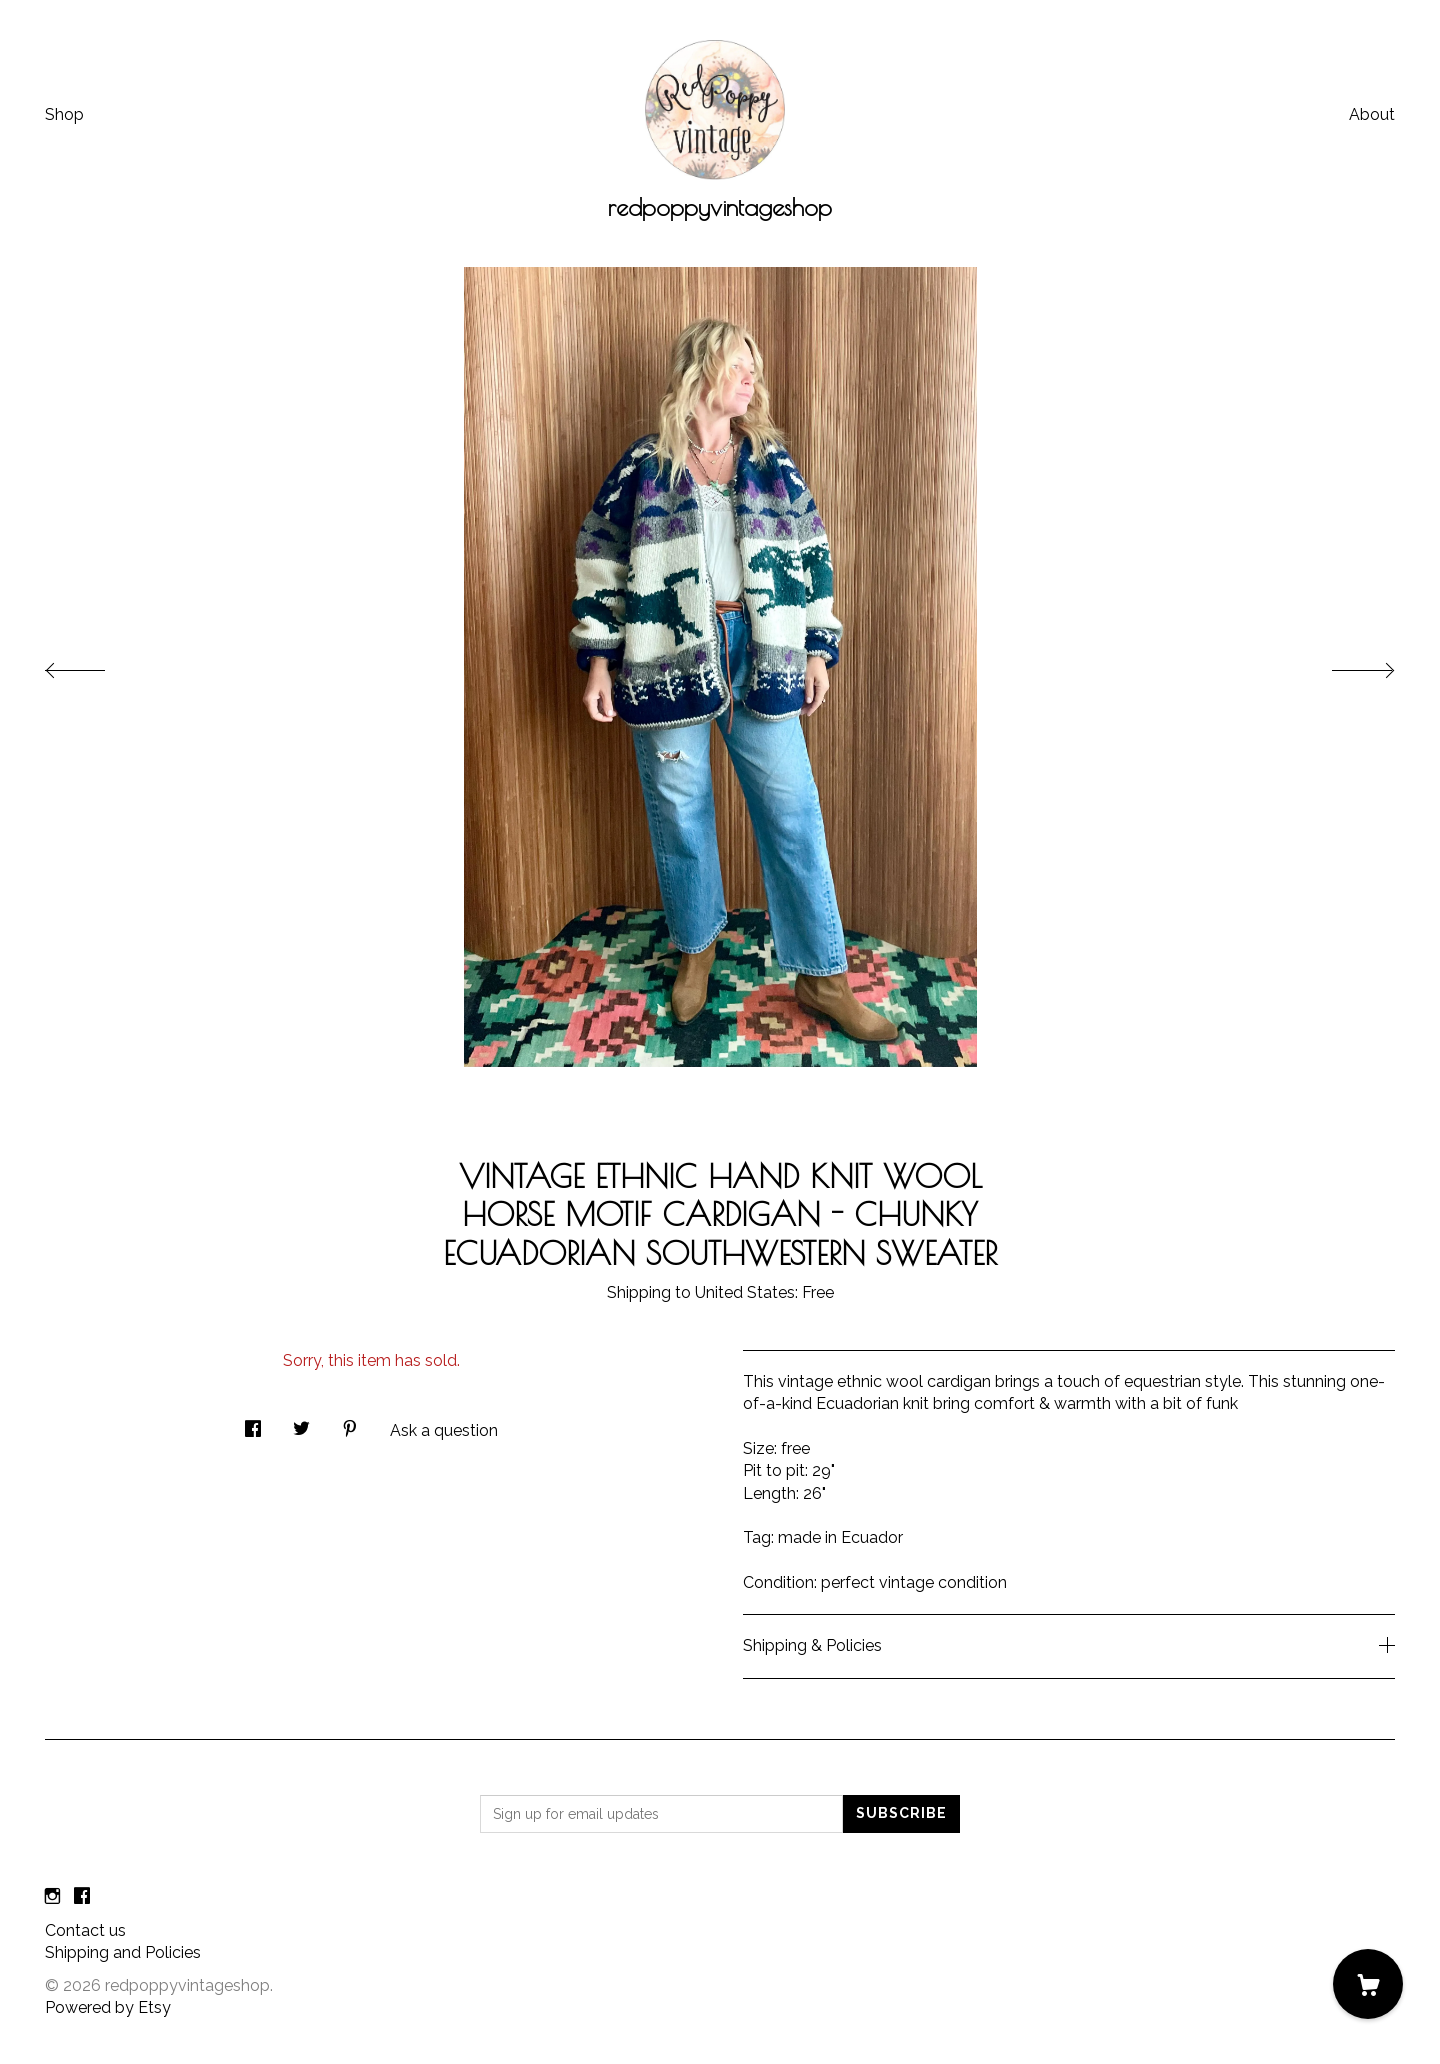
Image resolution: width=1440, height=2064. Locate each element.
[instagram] (52, 1897)
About (1372, 114)
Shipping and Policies (123, 1952)
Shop (64, 114)
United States (745, 1292)
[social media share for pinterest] (350, 1423)
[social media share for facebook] (253, 1423)
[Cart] (1368, 1984)
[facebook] (82, 1897)
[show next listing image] (1345, 665)
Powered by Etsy (108, 2007)
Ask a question (444, 1430)
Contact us (85, 1930)
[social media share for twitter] (301, 1423)
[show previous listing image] (95, 665)
